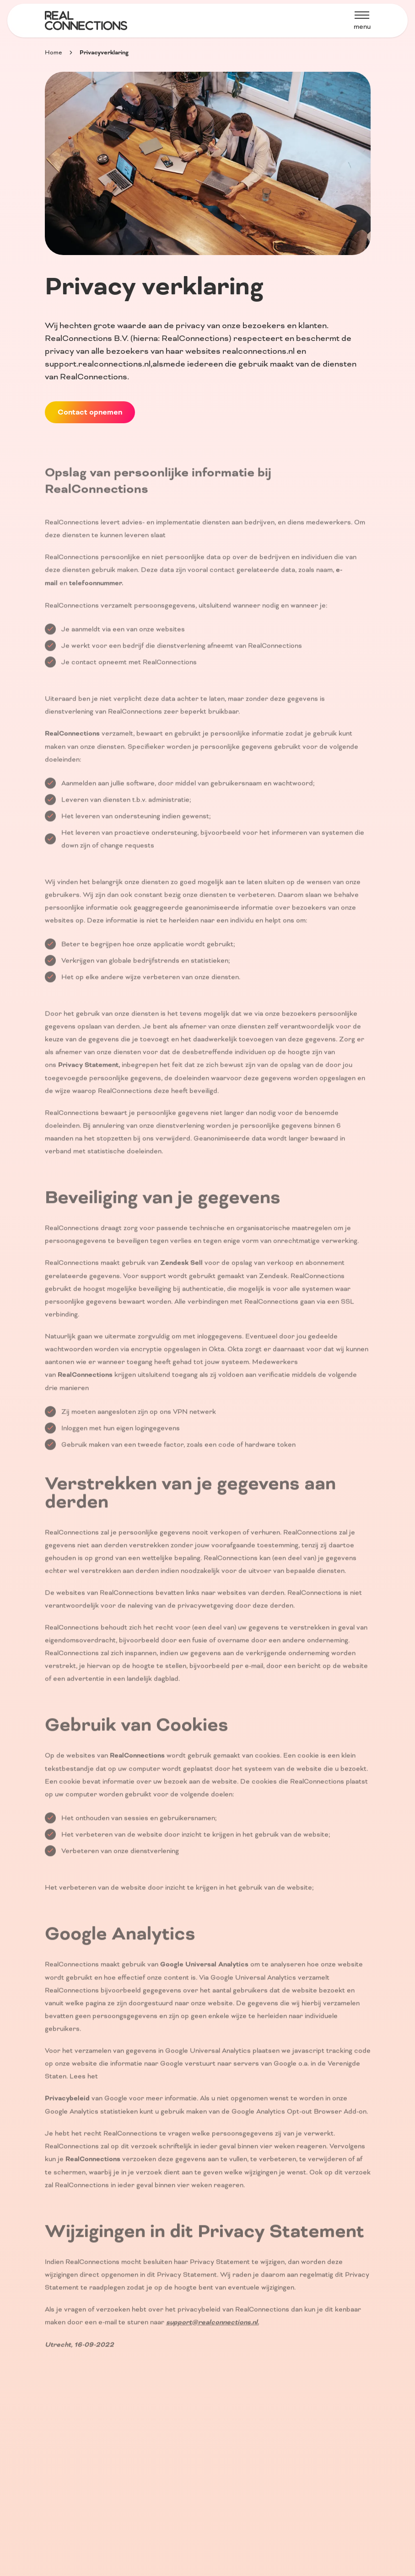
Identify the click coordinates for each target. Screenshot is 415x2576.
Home (53, 52)
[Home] (86, 20)
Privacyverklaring (104, 52)
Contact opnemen (90, 412)
